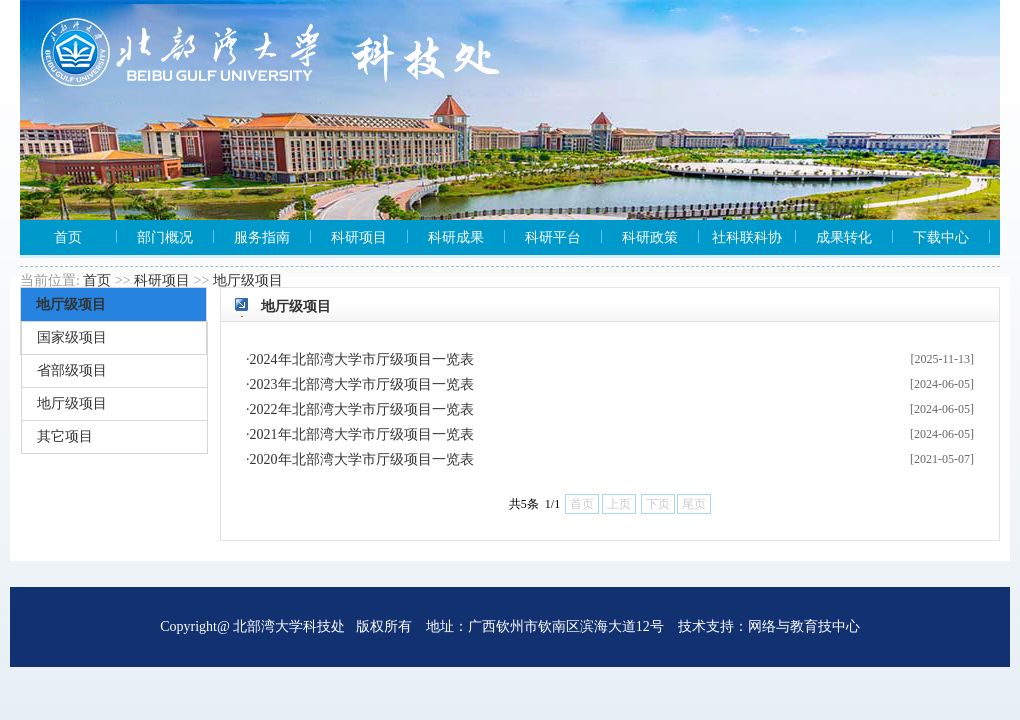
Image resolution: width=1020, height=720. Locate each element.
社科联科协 (747, 237)
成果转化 (844, 237)
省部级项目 (72, 370)
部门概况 (165, 237)
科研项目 (359, 237)
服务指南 (262, 237)
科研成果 (456, 237)
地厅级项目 (248, 280)
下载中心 (941, 237)
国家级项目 (72, 337)
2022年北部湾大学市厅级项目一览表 (362, 409)
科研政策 (650, 237)
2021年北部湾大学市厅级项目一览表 (362, 434)
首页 (68, 237)
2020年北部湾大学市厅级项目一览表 (362, 459)
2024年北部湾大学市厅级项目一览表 (362, 359)
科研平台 (553, 237)
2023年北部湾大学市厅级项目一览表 (362, 384)
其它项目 (65, 436)
